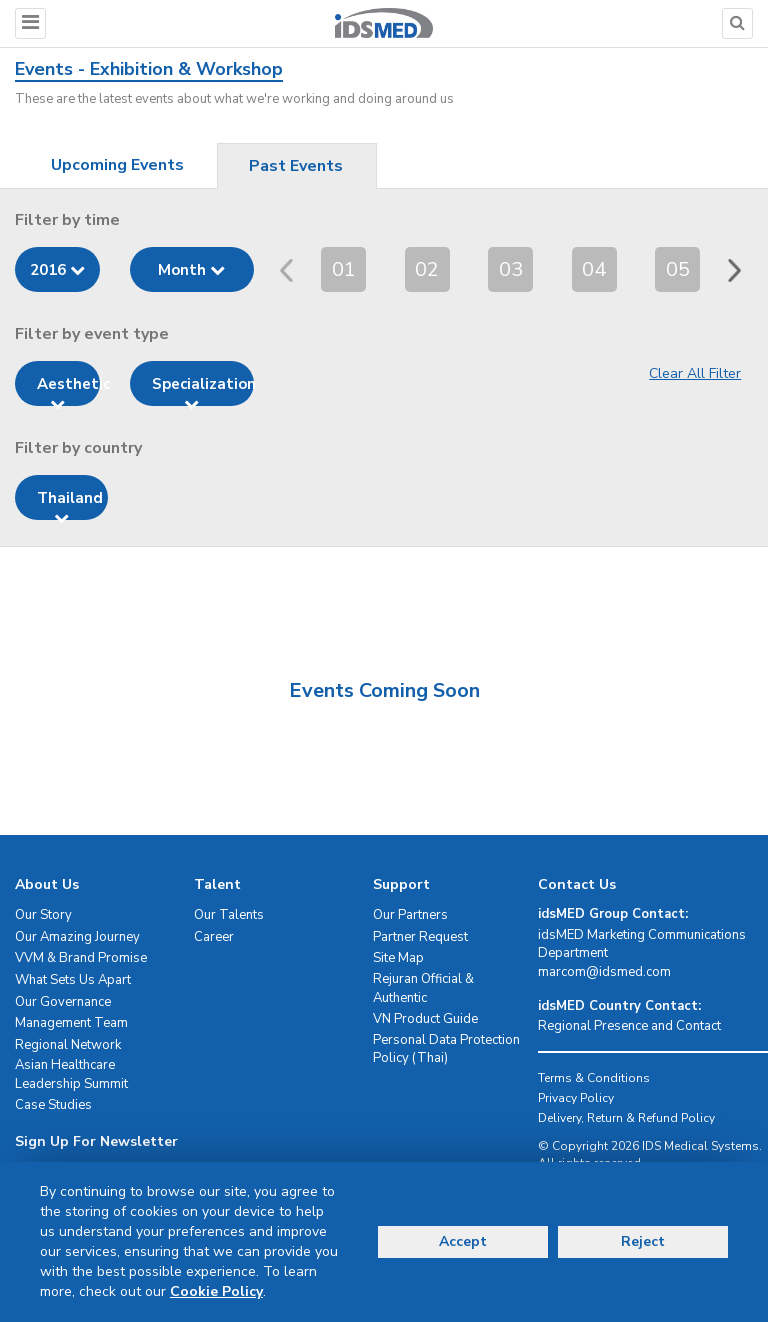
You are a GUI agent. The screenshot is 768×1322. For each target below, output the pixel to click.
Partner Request (420, 937)
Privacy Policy (576, 1098)
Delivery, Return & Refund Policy (626, 1118)
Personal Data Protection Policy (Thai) (446, 1049)
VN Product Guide (425, 1019)
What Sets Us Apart (73, 980)
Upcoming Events (117, 165)
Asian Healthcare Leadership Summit (71, 1074)
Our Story (43, 915)
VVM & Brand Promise (81, 958)
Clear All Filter (695, 373)
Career (214, 937)
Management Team (71, 1023)
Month (191, 270)
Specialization (203, 390)
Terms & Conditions (594, 1078)
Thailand (70, 504)
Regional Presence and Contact (629, 1026)
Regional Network (68, 1045)
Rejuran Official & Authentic (423, 988)
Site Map (398, 958)
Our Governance (63, 1002)
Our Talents (229, 915)
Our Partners (410, 915)
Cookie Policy (216, 1291)
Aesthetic (68, 390)
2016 (57, 270)
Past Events (296, 166)
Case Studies (53, 1105)
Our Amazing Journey (77, 937)
